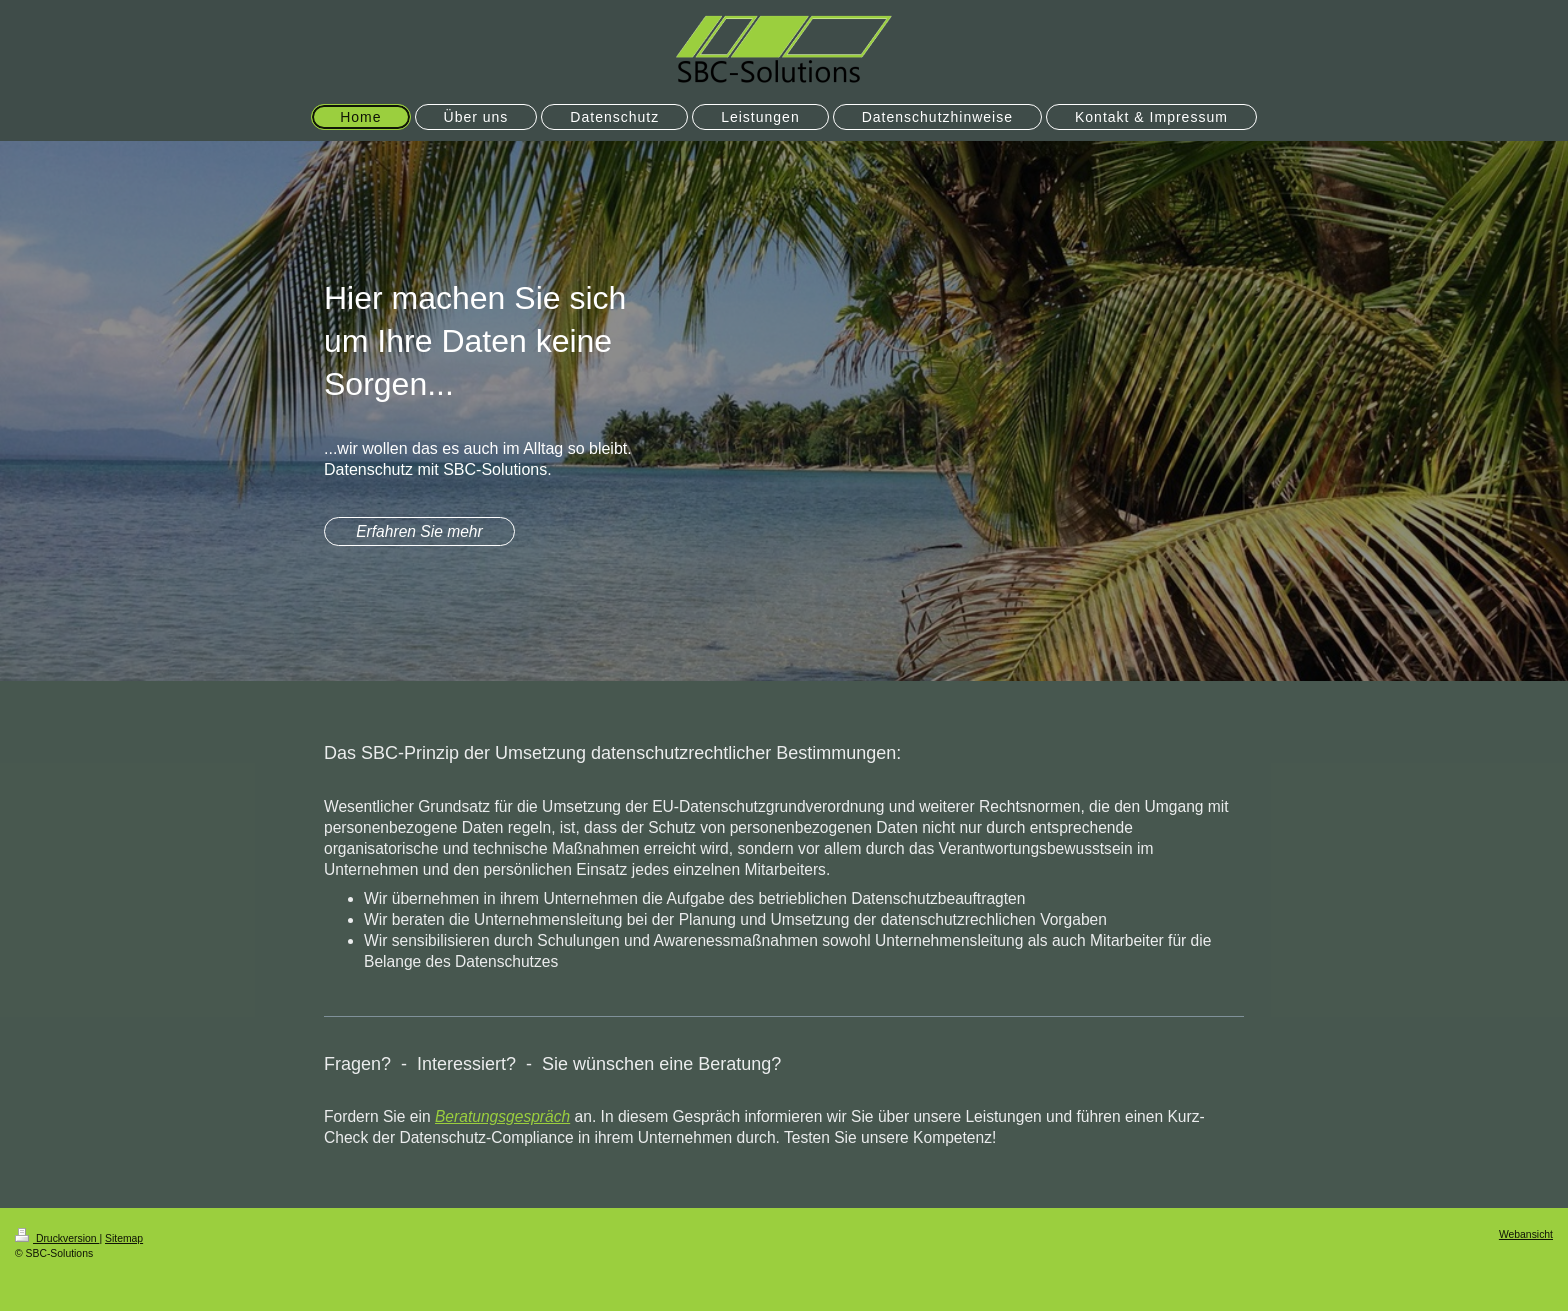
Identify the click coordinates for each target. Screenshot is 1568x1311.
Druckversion (57, 1238)
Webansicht (1526, 1234)
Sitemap (124, 1238)
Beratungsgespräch (502, 1116)
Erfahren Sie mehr (419, 531)
